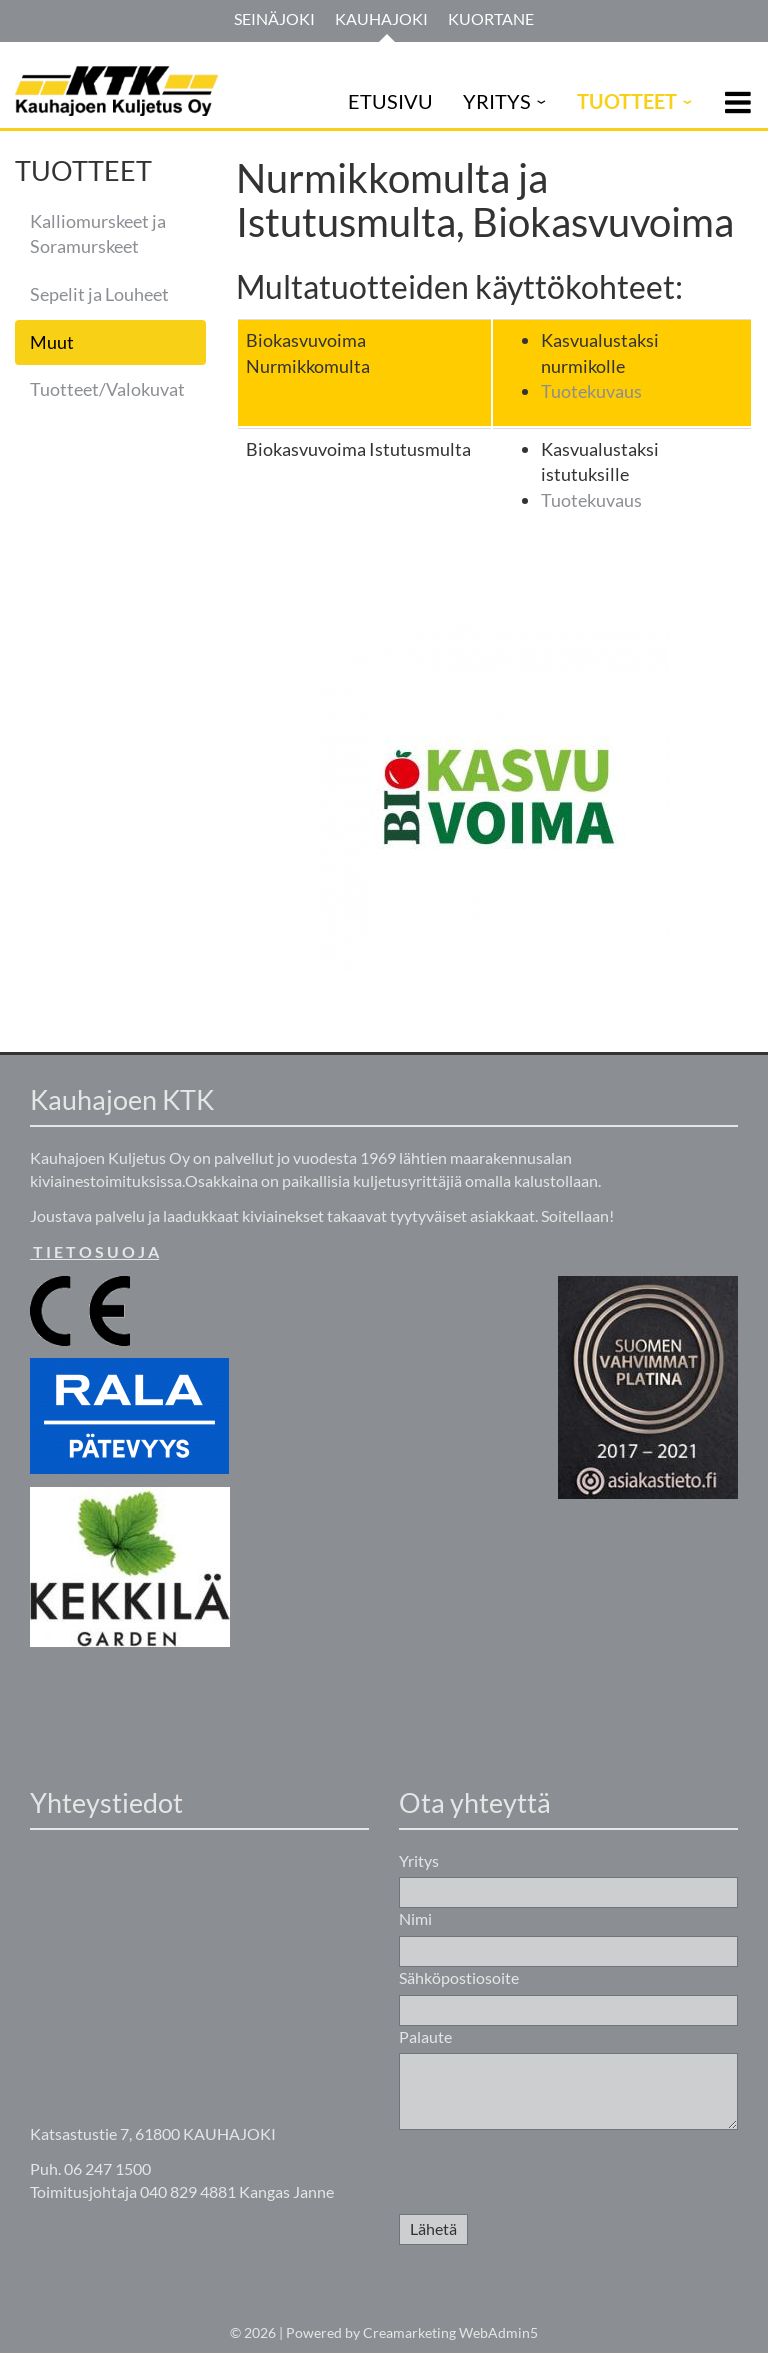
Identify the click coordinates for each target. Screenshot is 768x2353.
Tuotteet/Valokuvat (107, 389)
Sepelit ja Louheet (99, 294)
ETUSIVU (390, 101)
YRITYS (497, 101)
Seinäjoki (274, 18)
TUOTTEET (627, 101)
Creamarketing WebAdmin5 (450, 2332)
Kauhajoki (381, 18)
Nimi (415, 1918)
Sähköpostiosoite (459, 1977)
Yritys (419, 1860)
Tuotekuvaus (591, 391)
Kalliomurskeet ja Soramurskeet (98, 234)
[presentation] (551, 2175)
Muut (52, 342)
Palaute (425, 2036)
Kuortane (491, 18)
